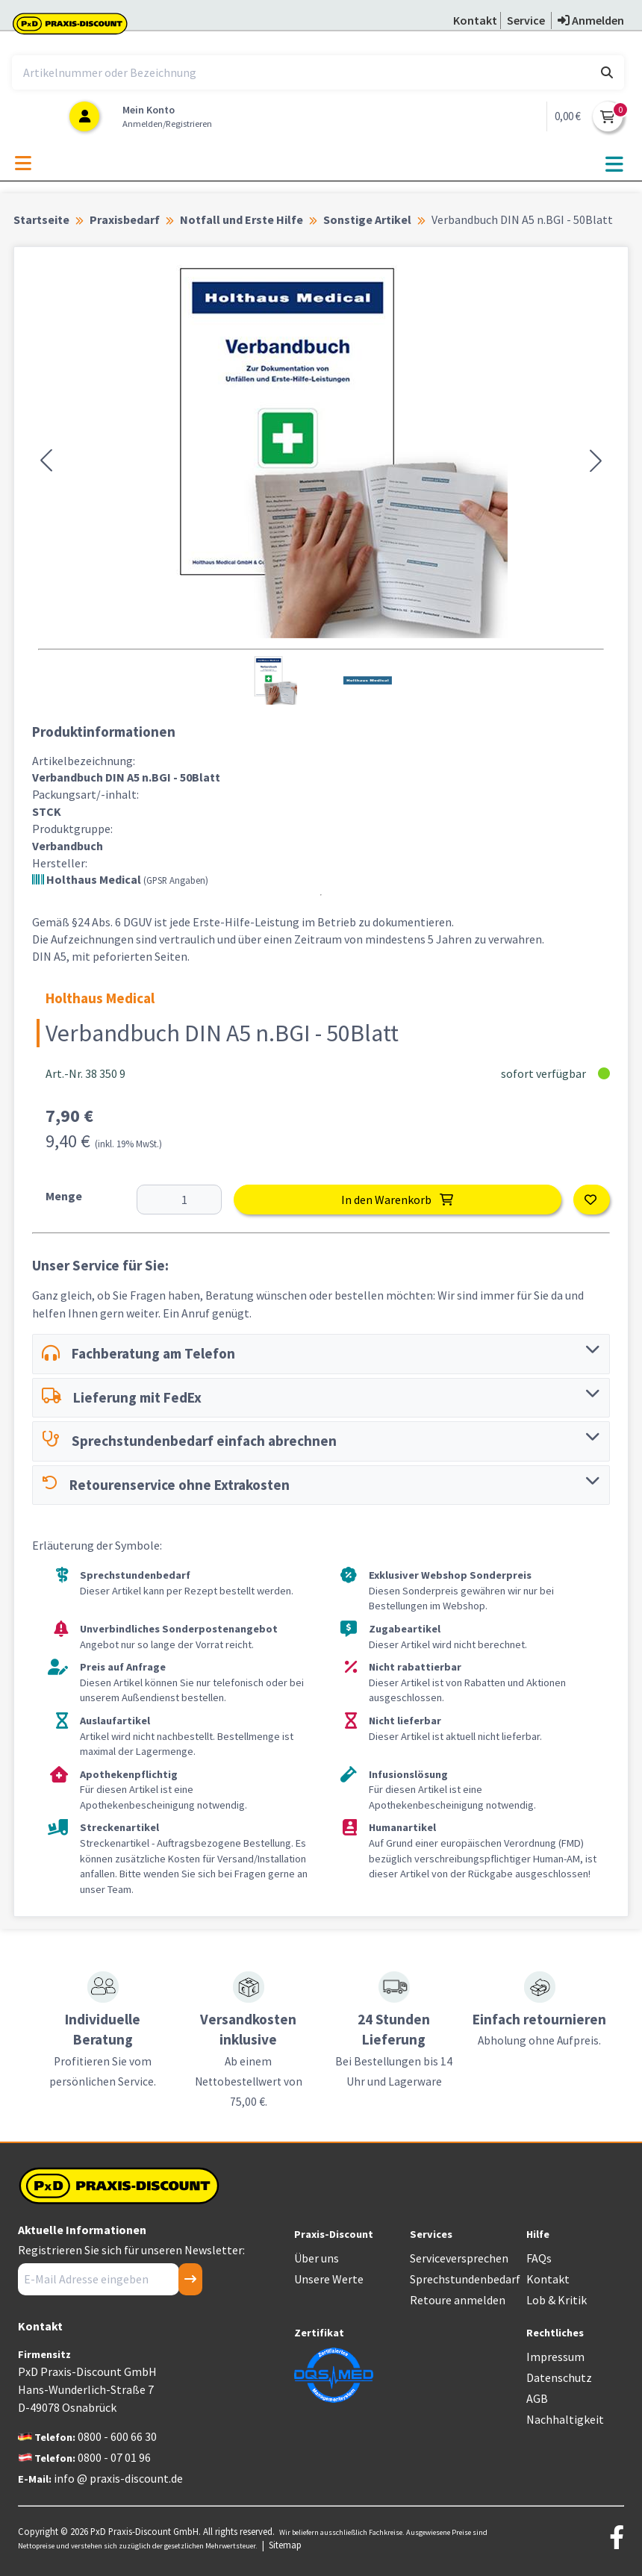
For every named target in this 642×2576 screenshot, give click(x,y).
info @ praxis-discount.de (118, 2478)
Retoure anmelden (457, 2299)
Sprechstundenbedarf (465, 2278)
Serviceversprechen (459, 2258)
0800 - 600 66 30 (117, 2436)
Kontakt (548, 2278)
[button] (46, 460)
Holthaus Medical (120, 879)
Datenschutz (559, 2377)
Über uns (316, 2258)
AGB (537, 2398)
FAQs (539, 2258)
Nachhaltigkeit (565, 2419)
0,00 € (568, 116)
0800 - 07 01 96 (114, 2457)
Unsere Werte (329, 2278)
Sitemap (285, 2545)
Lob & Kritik (556, 2299)
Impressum (555, 2356)
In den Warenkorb (397, 1199)
